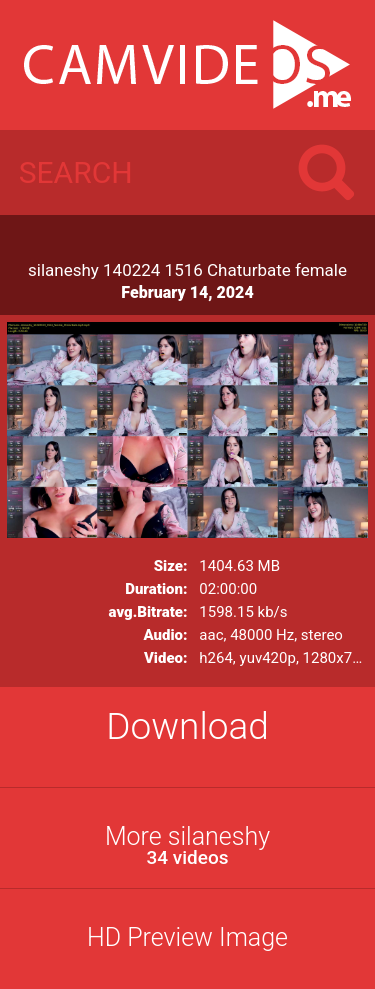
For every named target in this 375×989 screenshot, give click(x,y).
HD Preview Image (187, 937)
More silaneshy (187, 845)
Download (187, 726)
